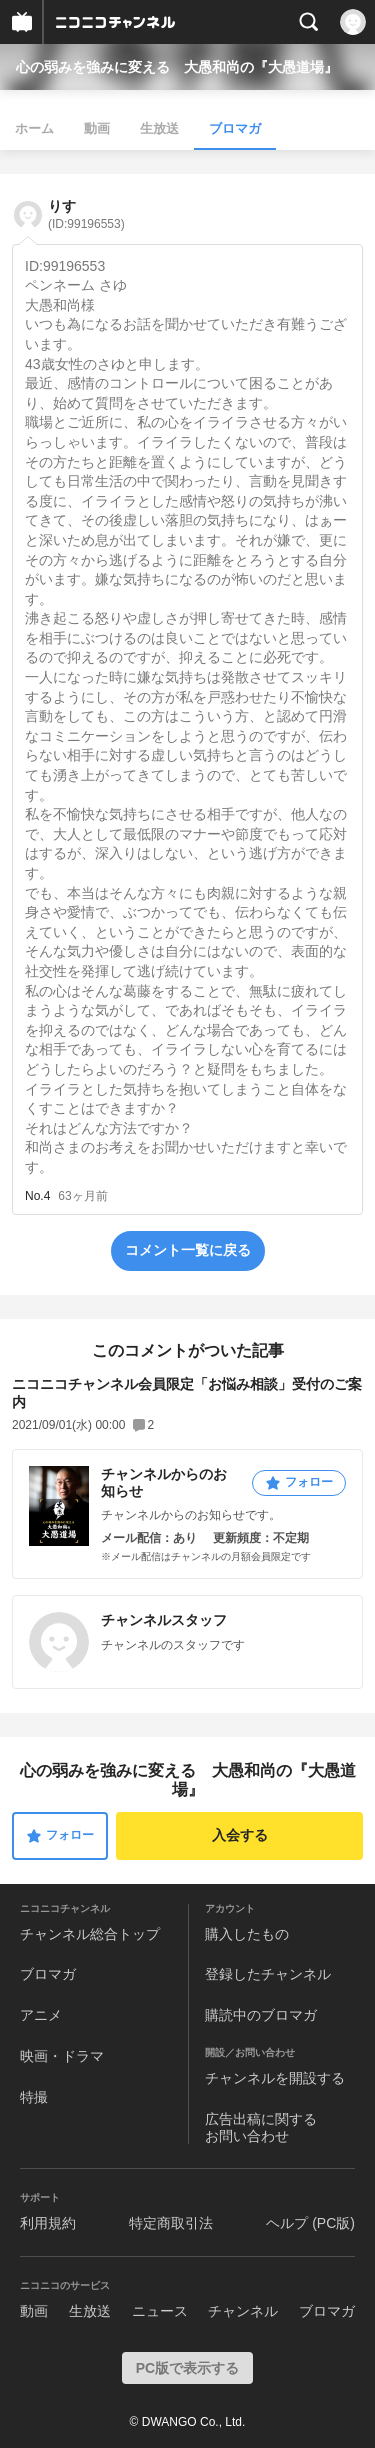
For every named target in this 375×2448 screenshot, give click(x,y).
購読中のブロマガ (261, 2015)
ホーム (34, 128)
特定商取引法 (171, 2223)
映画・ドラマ (62, 2056)
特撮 (34, 2097)
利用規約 (48, 2223)
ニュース (160, 2311)
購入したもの (247, 1934)
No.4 (37, 1196)
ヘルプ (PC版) (310, 2223)
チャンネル (243, 2311)
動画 (97, 128)
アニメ (41, 2015)
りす (86, 214)
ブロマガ (235, 128)
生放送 (159, 128)
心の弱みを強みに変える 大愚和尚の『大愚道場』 (177, 67)
